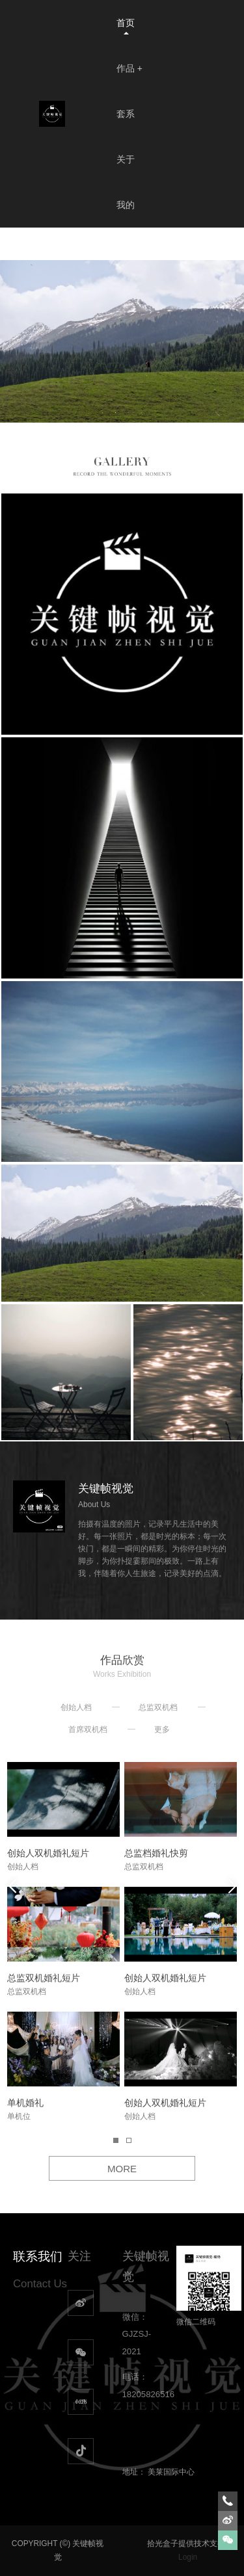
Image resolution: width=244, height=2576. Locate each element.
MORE (122, 2168)
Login (187, 2557)
